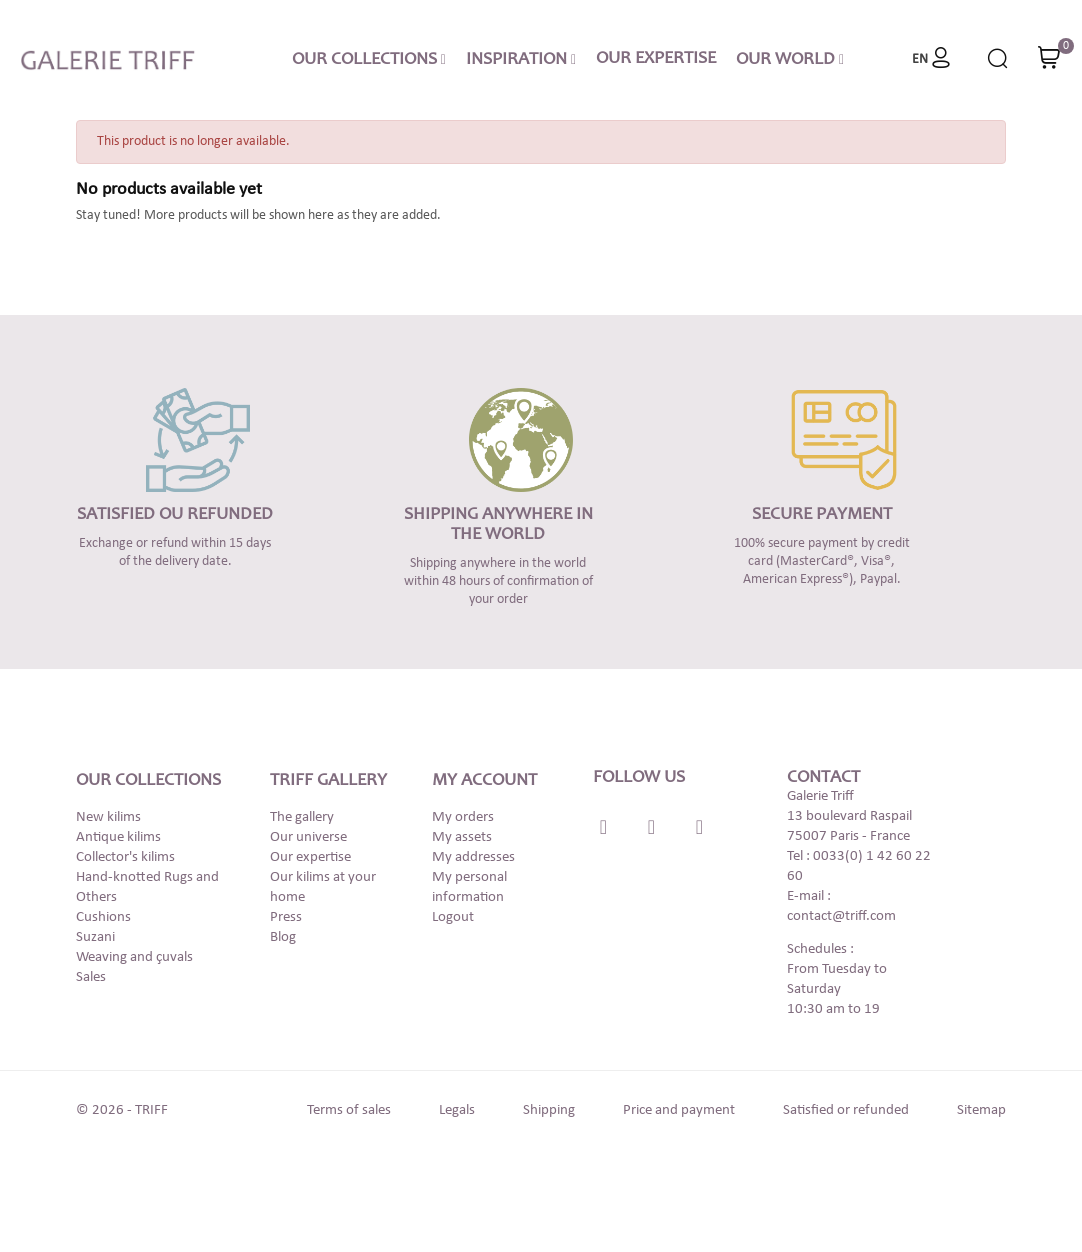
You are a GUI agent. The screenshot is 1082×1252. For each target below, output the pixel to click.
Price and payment (679, 1110)
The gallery (302, 817)
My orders (463, 817)
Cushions (103, 917)
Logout (453, 917)
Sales (91, 977)
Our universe (308, 837)
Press (286, 917)
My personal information (469, 887)
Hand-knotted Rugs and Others (147, 887)
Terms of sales (349, 1110)
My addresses (473, 857)
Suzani (95, 937)
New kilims (108, 817)
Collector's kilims (125, 857)
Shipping (549, 1110)
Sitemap (981, 1110)
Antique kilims (118, 837)
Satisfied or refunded (846, 1110)
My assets (462, 837)
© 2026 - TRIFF (122, 1110)
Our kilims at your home (323, 887)
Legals (457, 1110)
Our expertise (310, 857)
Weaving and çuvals (134, 957)
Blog (283, 937)
